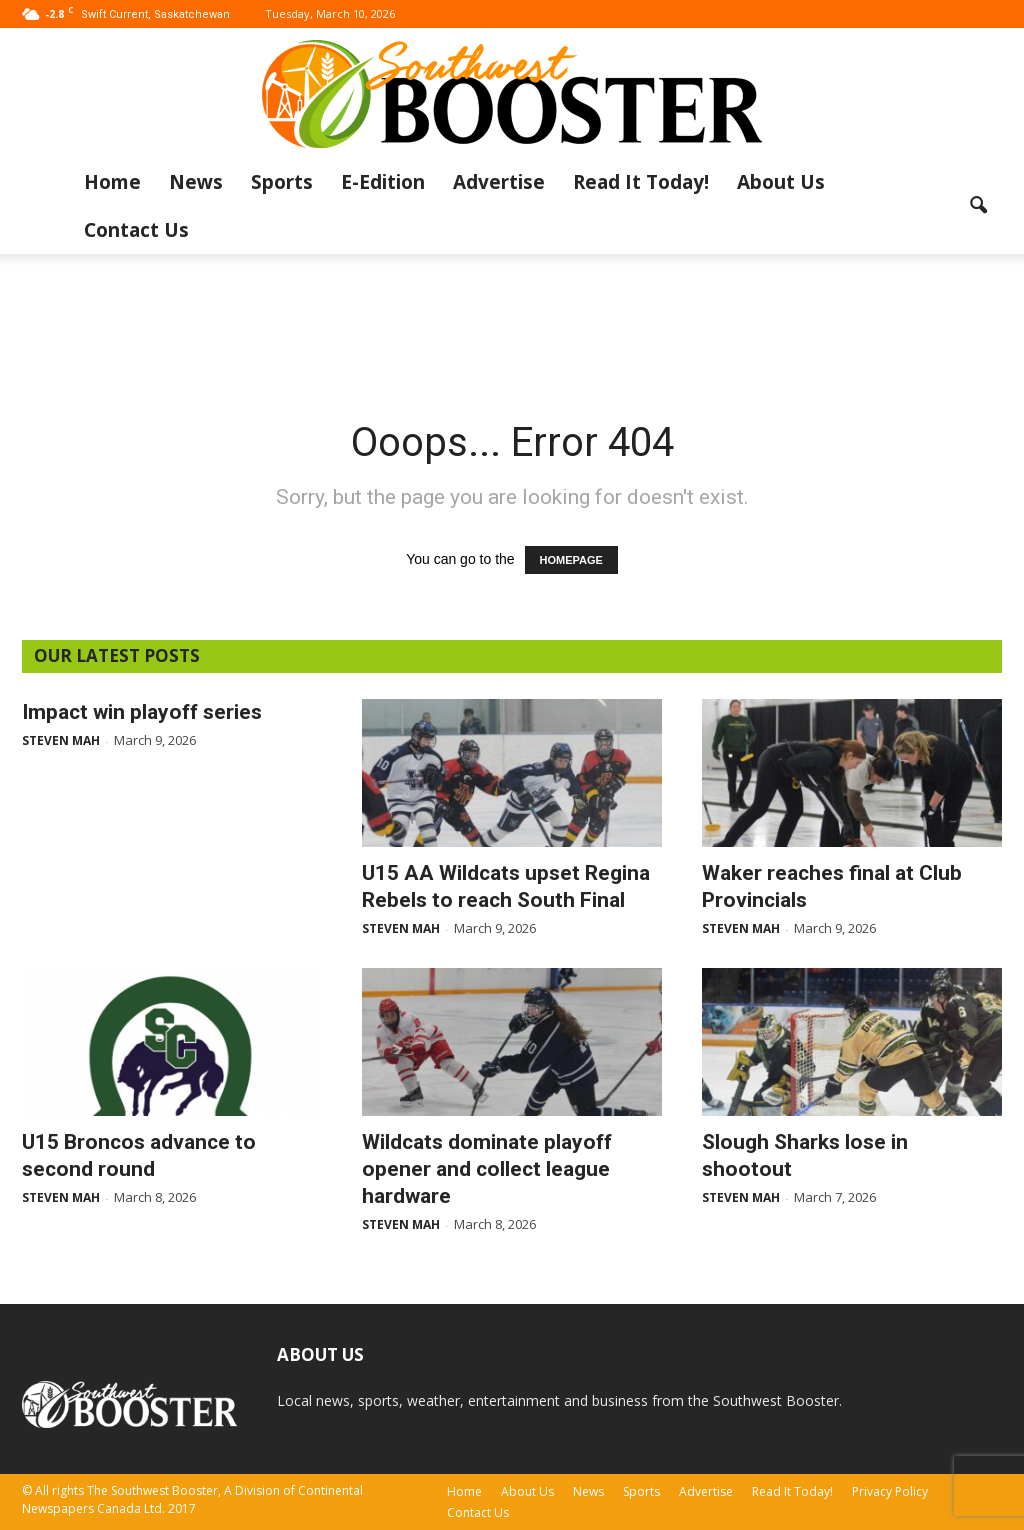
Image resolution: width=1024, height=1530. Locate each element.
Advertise (499, 182)
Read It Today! (641, 182)
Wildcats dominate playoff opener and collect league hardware (487, 1169)
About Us (781, 182)
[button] (978, 206)
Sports (282, 182)
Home (112, 182)
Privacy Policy (890, 1491)
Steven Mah (61, 740)
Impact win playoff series (142, 712)
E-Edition (383, 182)
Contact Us (136, 230)
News (196, 182)
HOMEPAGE (571, 560)
